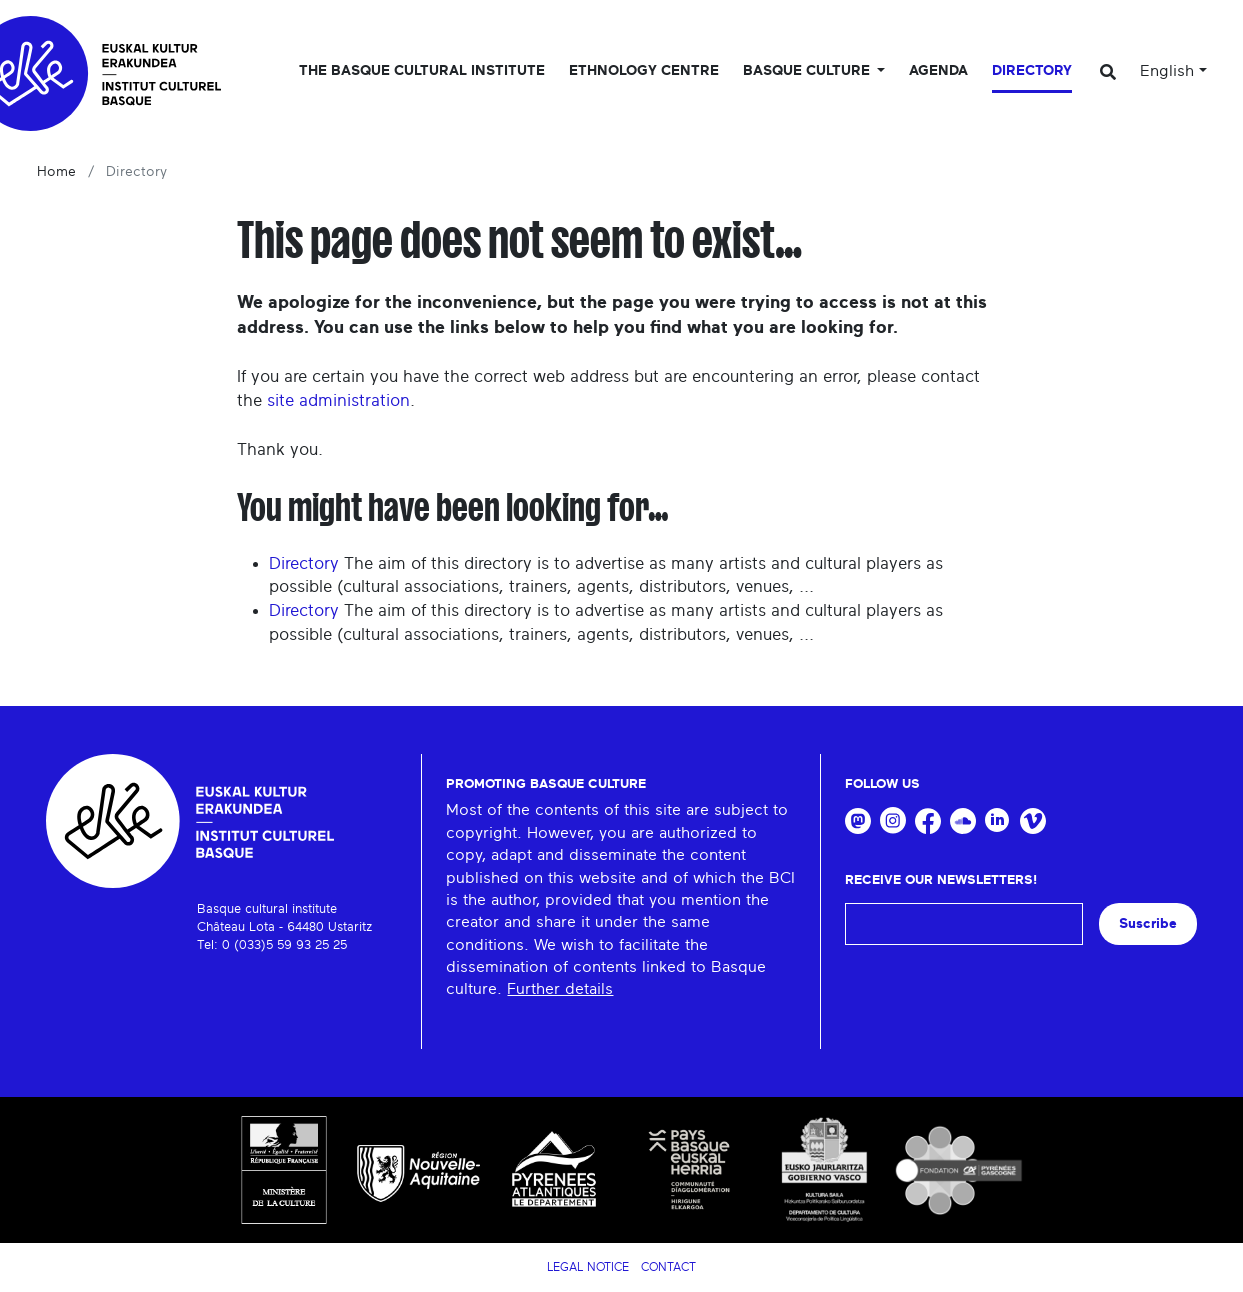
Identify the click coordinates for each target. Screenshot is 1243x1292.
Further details (560, 989)
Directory (1032, 71)
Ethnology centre (644, 71)
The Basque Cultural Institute (422, 71)
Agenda (938, 71)
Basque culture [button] (808, 71)
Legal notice (588, 1267)
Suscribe (1148, 923)
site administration (338, 400)
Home (56, 172)
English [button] (1167, 71)
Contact (668, 1267)
